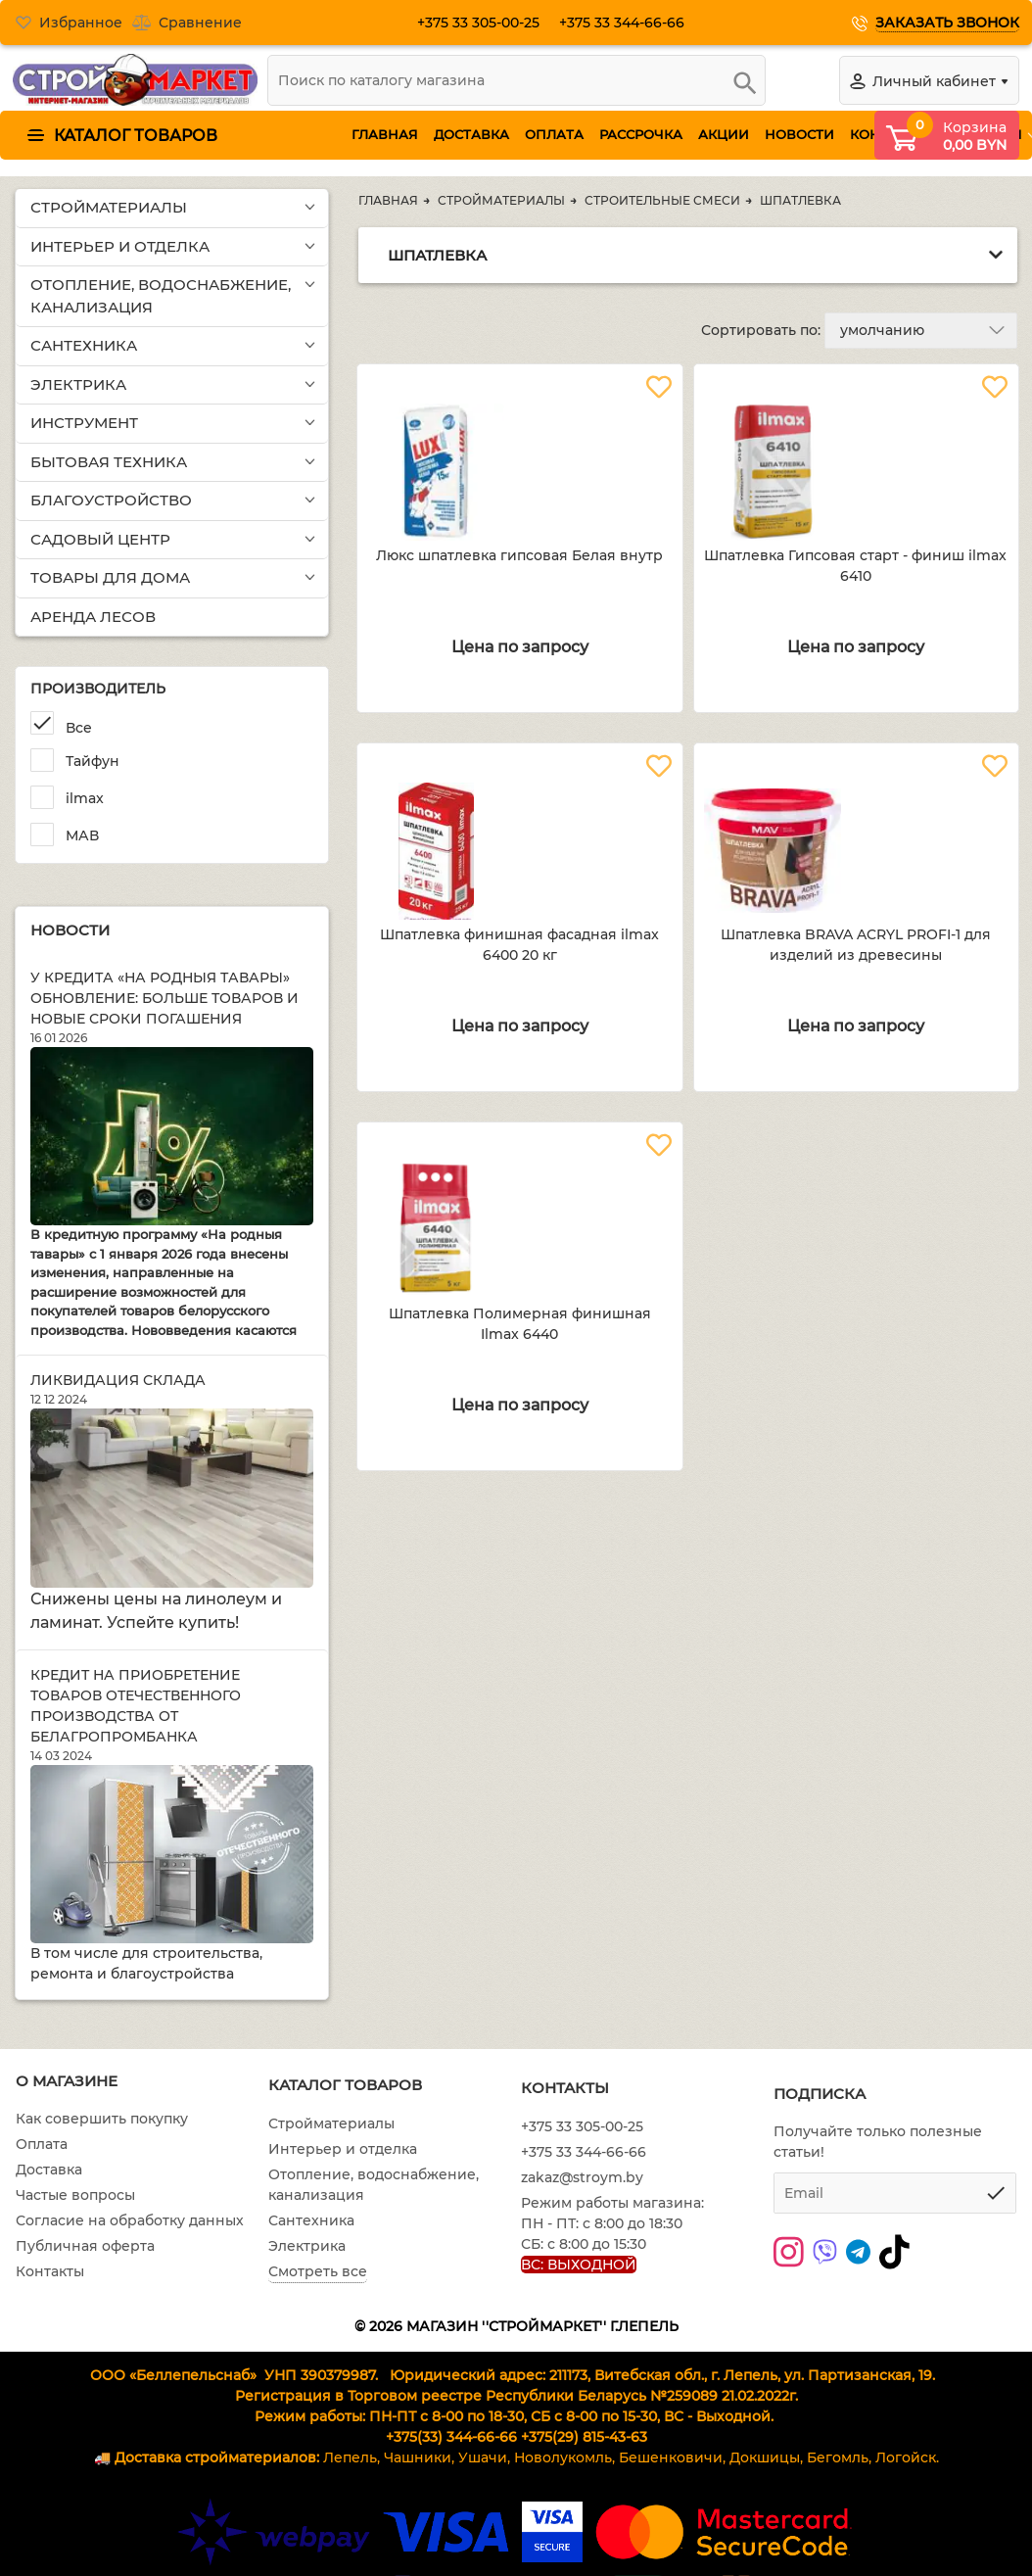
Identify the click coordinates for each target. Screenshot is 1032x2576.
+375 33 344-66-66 (629, 22)
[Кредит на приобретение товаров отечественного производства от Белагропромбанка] (171, 1854)
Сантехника (311, 2220)
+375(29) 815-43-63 (584, 2437)
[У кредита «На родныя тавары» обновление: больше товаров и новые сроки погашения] (171, 1136)
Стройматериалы (331, 2123)
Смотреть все (317, 2271)
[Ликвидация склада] (171, 1498)
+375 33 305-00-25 (486, 22)
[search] (516, 80)
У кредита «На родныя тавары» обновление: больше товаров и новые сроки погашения (164, 998)
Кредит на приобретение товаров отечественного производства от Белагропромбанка (135, 1705)
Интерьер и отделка (342, 2149)
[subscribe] (894, 2193)
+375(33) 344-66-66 (451, 2437)
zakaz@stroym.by (582, 2177)
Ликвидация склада (118, 1380)
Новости (70, 930)
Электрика (307, 2246)
